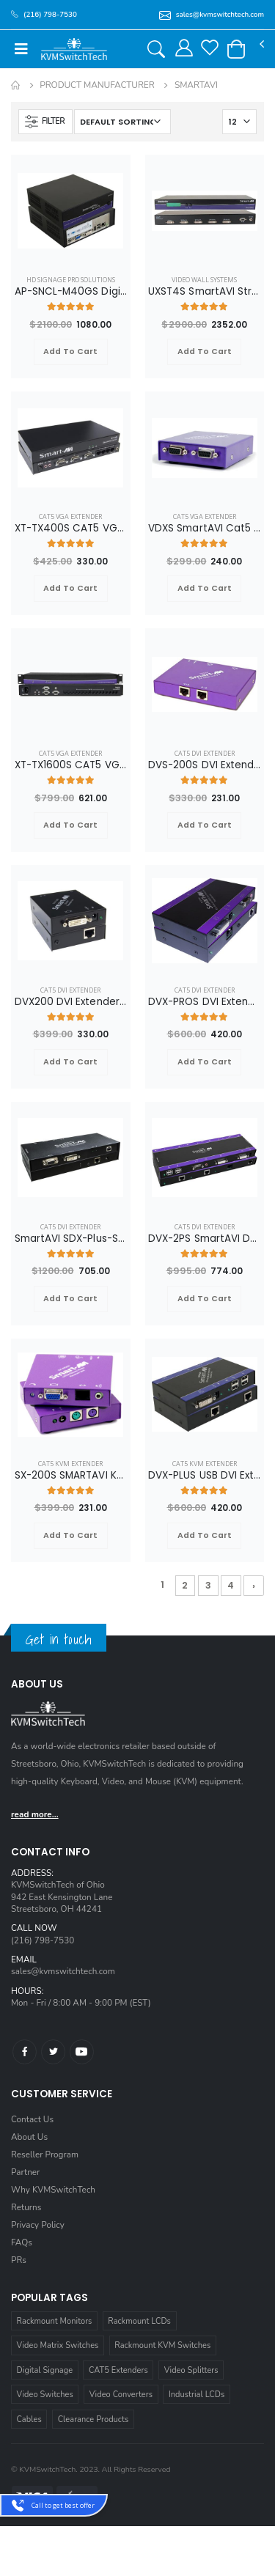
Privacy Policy (38, 2225)
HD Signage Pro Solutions (70, 279)
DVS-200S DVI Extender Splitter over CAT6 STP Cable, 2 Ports (204, 765)
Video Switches (45, 2394)
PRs (18, 2260)
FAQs (21, 2242)
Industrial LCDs (196, 2394)
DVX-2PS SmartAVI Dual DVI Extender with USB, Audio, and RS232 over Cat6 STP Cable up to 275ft (204, 1238)
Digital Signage (45, 2370)
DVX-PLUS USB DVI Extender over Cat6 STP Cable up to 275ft (204, 1475)
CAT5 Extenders (118, 2370)
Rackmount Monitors (54, 2321)
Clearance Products (93, 2419)
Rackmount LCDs (139, 2321)
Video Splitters (191, 2370)
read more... (35, 1814)
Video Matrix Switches (58, 2345)
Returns (26, 2207)
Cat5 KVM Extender (70, 1463)
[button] (236, 49)
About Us (29, 2137)
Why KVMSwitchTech (53, 2190)
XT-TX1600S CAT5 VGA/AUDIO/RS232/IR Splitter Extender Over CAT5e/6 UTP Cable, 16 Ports (71, 765)
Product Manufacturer (97, 85)
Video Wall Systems (204, 279)
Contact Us (32, 2119)
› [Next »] (253, 1585)
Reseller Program (44, 2154)
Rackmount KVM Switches (162, 2345)
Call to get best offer (63, 2505)
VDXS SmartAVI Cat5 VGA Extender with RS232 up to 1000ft (204, 528)
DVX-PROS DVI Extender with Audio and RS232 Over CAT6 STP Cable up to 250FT (204, 1002)
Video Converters (121, 2394)
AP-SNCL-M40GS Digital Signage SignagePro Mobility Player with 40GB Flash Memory (71, 291)
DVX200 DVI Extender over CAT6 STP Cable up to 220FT (71, 1002)
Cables (29, 2419)
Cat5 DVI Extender (205, 753)
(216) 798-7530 (42, 1940)
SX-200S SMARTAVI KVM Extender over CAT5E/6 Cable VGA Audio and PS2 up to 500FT (71, 1475)
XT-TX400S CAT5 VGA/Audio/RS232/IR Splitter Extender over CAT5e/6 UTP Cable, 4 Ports (71, 528)
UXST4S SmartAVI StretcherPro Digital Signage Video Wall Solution (204, 291)
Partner (25, 2172)
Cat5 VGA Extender (70, 516)
